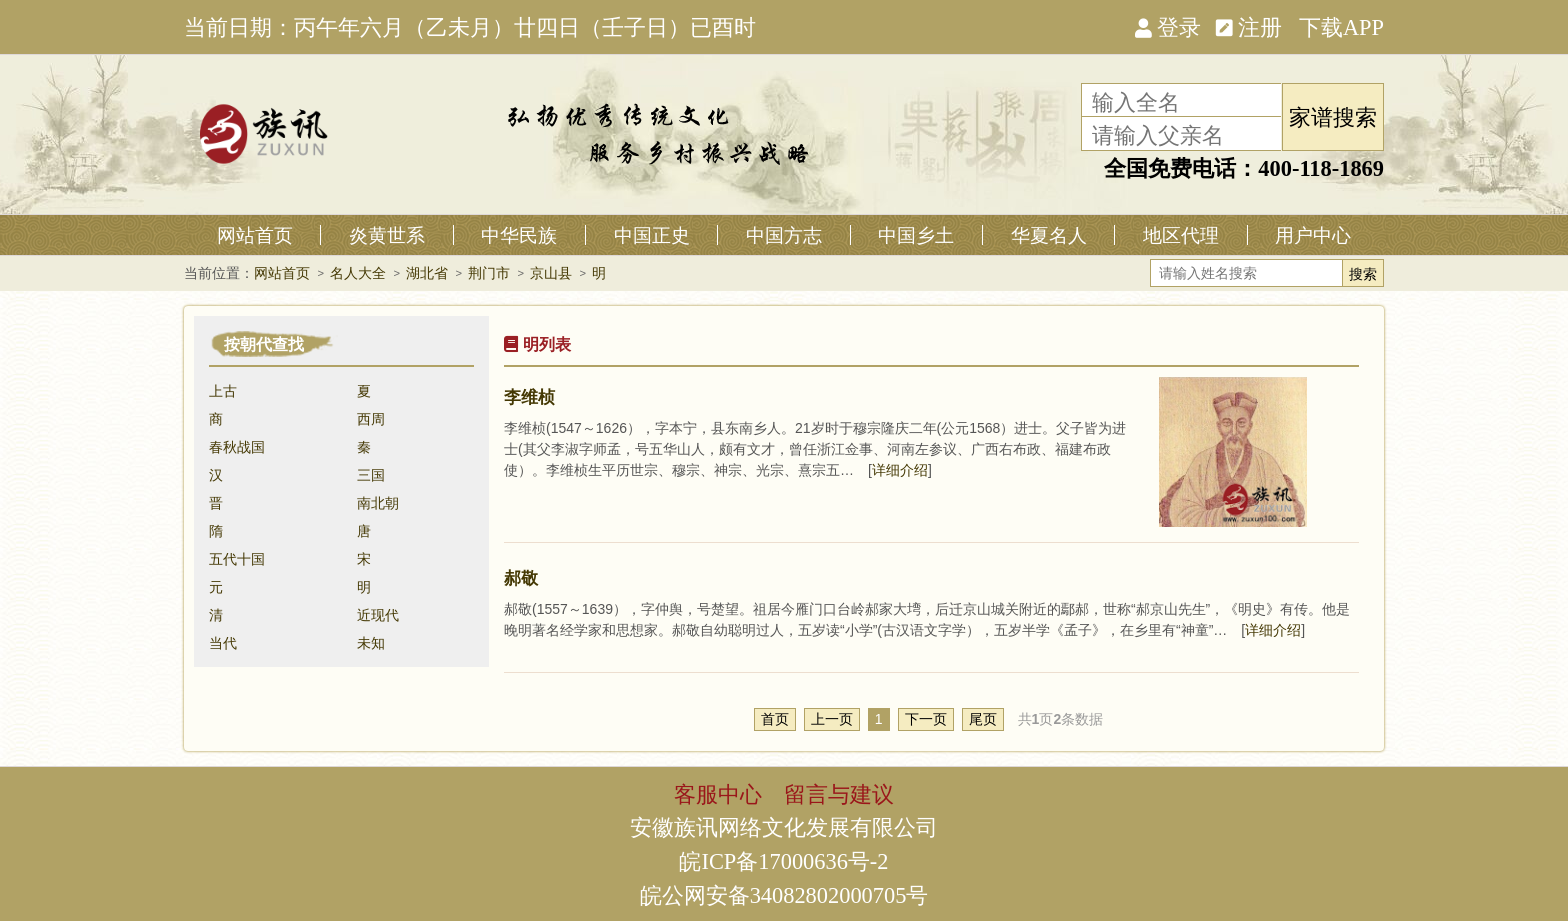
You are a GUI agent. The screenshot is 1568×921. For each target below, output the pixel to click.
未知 (371, 643)
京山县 (551, 273)
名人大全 (358, 273)
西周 (371, 419)
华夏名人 (1049, 235)
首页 (775, 719)
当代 (223, 643)
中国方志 (784, 235)
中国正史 (652, 235)
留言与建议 (839, 793)
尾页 (983, 719)
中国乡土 (916, 235)
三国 (371, 475)
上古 (223, 391)
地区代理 (1181, 235)
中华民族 (519, 235)
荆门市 (489, 273)
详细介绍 (900, 470)
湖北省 (427, 273)
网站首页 (255, 235)
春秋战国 (237, 447)
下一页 (926, 719)
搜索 (1363, 274)
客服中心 (718, 793)
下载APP (1341, 26)
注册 (1249, 26)
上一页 (832, 719)
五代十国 (237, 559)
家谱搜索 (1333, 116)
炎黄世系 (387, 235)
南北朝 (378, 503)
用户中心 (1313, 235)
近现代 (378, 615)
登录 (1168, 26)
